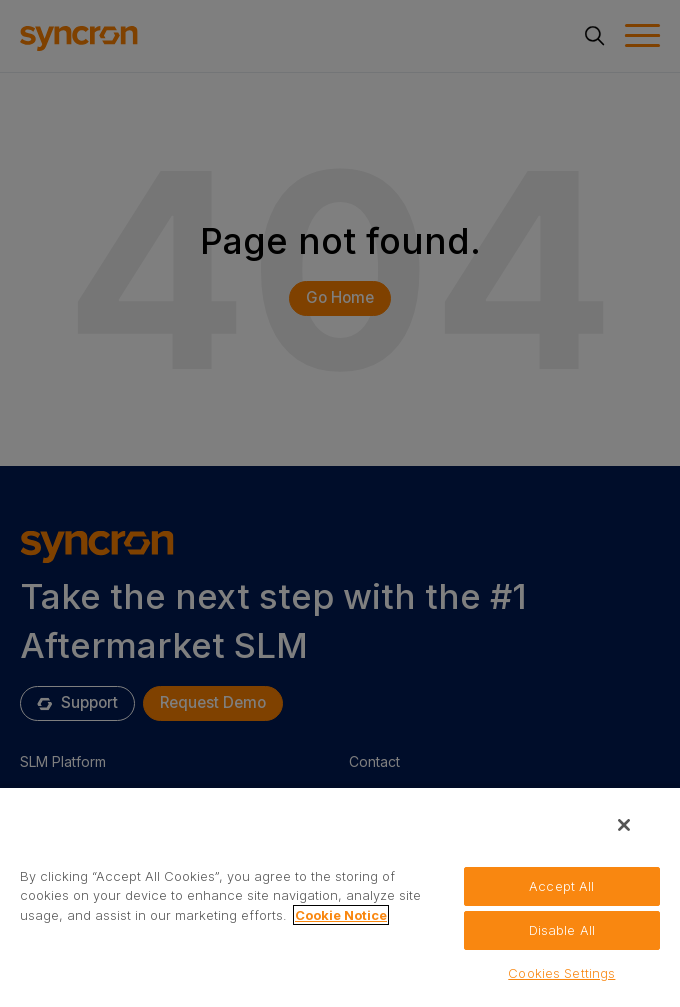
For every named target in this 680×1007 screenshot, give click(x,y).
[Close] (624, 825)
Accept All (561, 886)
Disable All (562, 930)
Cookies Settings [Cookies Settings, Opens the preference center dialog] (561, 973)
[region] (340, 896)
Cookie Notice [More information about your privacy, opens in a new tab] (341, 915)
